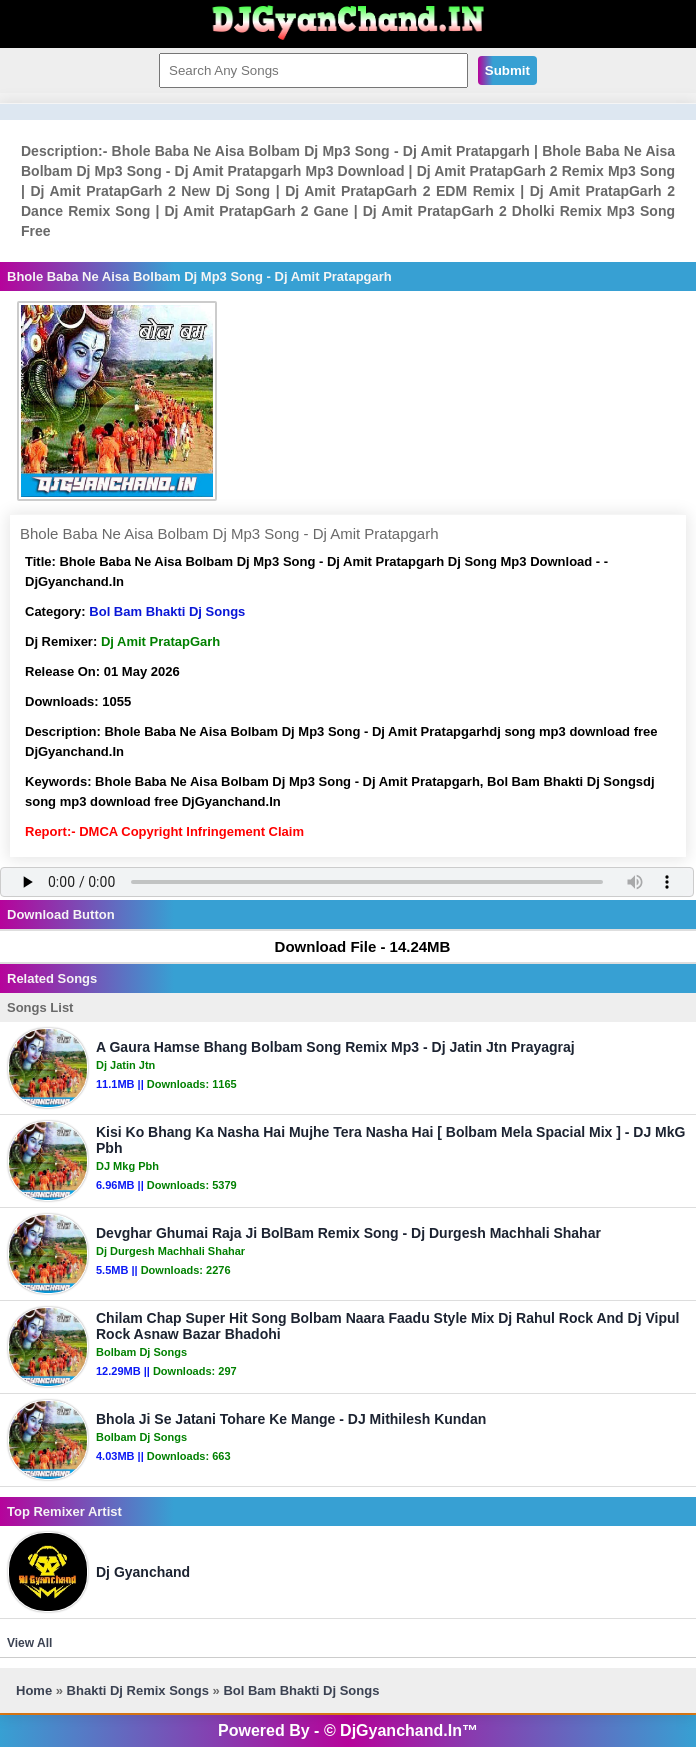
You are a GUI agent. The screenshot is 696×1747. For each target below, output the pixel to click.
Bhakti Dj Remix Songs (138, 1690)
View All (29, 1643)
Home (34, 1690)
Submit (507, 70)
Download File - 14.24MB (353, 946)
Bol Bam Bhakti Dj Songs (167, 611)
